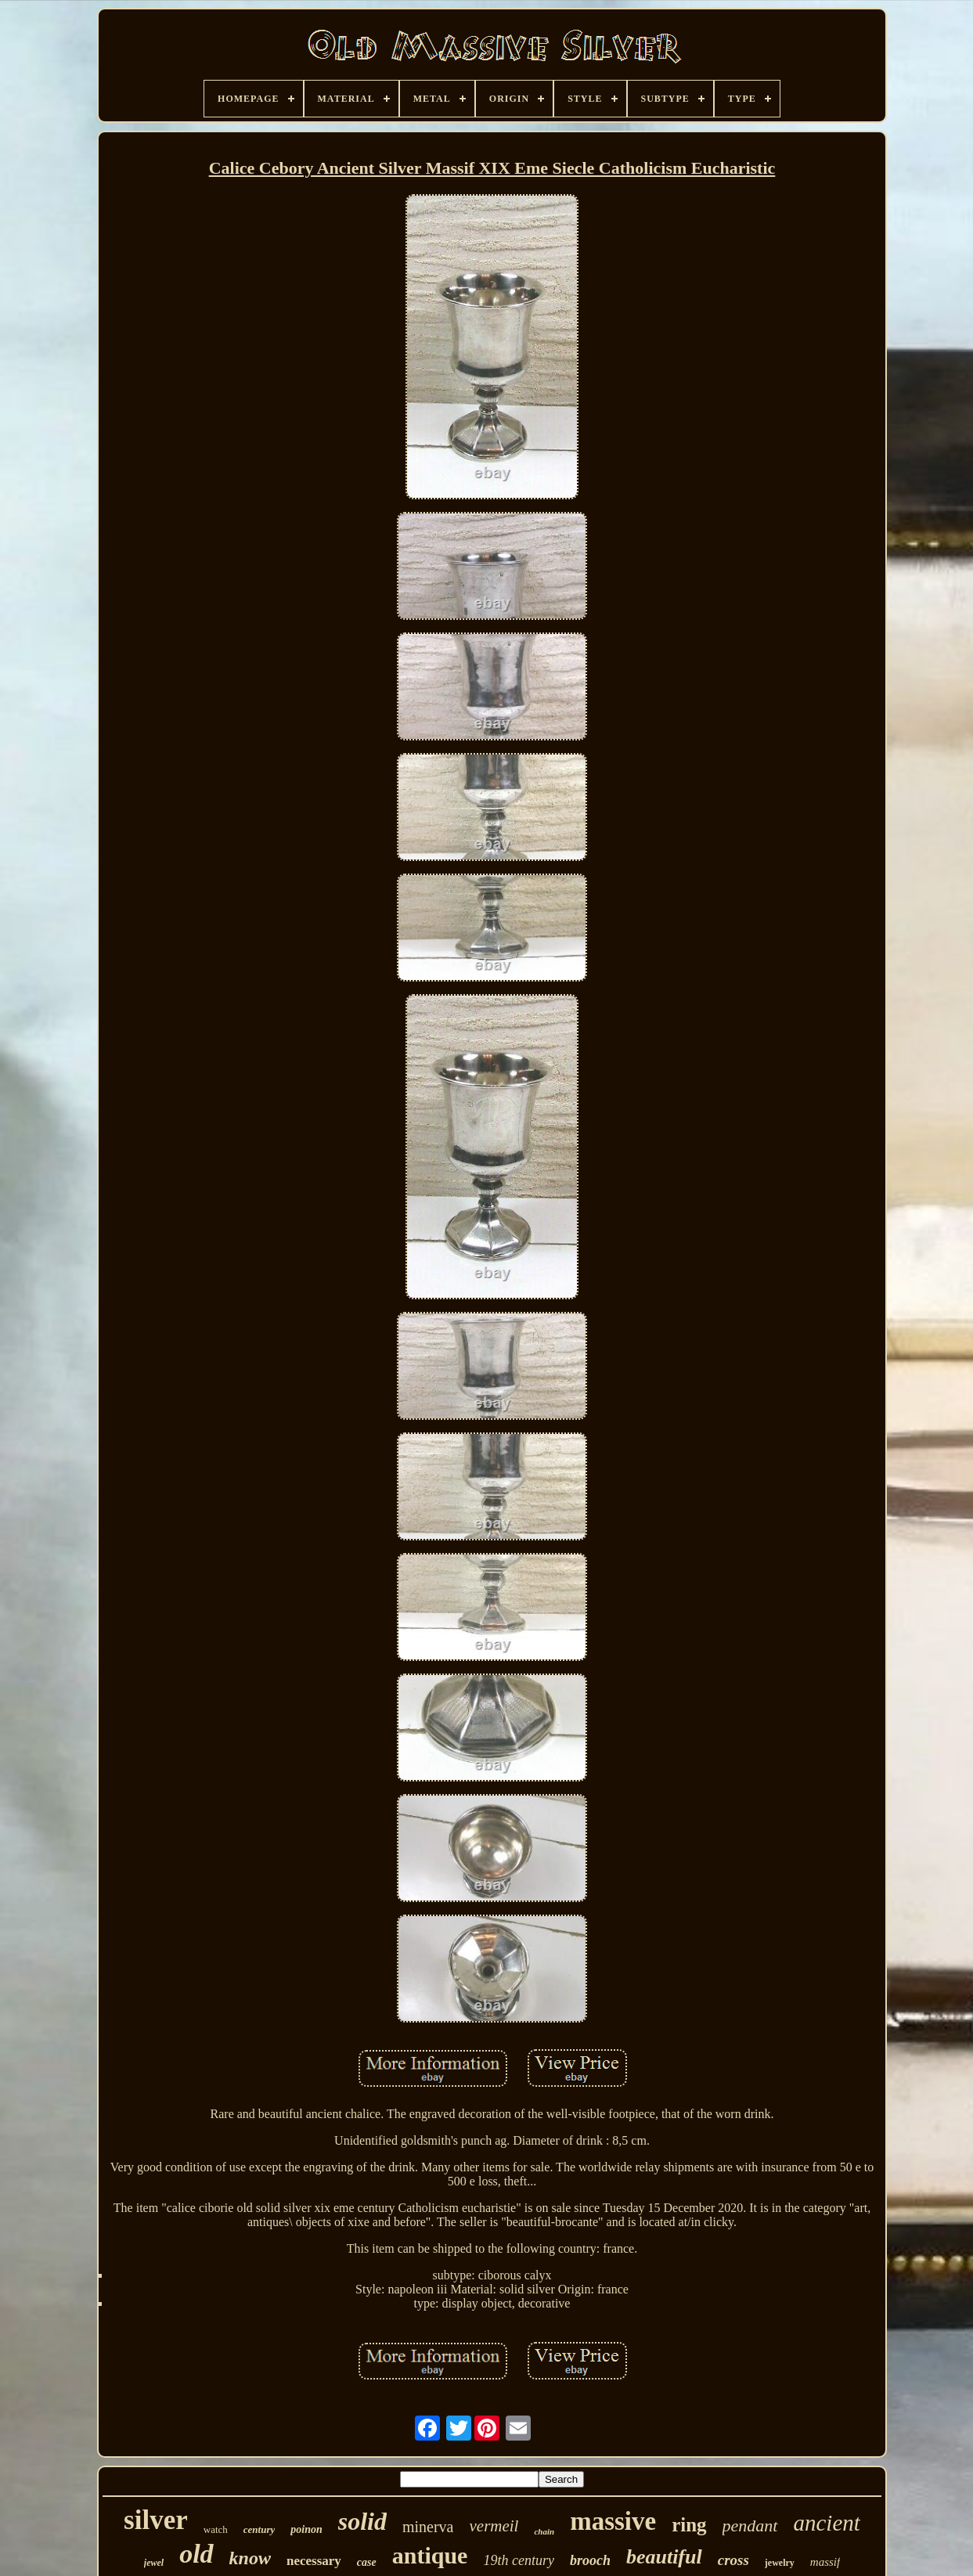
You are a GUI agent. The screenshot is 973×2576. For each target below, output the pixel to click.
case (367, 2562)
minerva (428, 2526)
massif (825, 2562)
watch (216, 2529)
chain (544, 2531)
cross (733, 2560)
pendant (750, 2525)
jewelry (780, 2562)
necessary (313, 2560)
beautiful (664, 2556)
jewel (154, 2562)
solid (362, 2521)
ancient (827, 2522)
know (250, 2558)
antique (430, 2555)
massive (613, 2521)
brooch (590, 2560)
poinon (306, 2529)
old (196, 2553)
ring (689, 2524)
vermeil (493, 2526)
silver (156, 2520)
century (259, 2529)
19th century (518, 2560)
